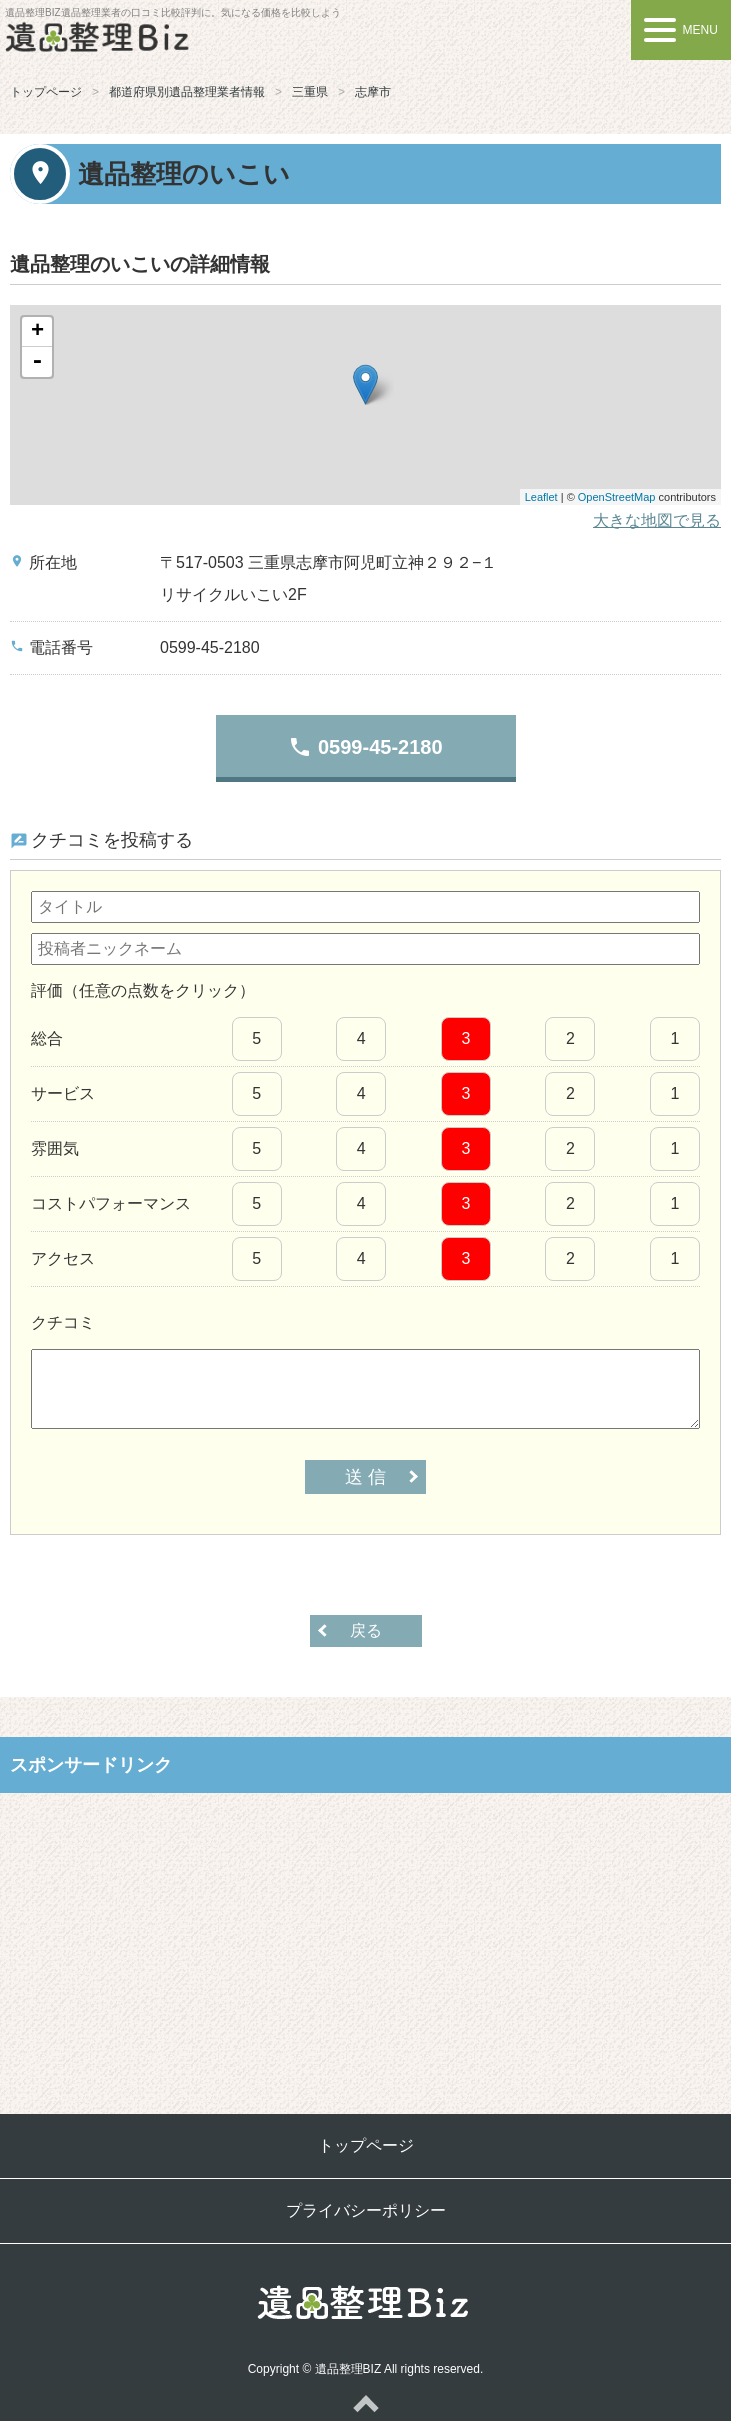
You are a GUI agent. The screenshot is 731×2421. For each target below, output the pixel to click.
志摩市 (373, 92)
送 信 (365, 1477)
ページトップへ (365, 2403)
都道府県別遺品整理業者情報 (187, 92)
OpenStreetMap (617, 497)
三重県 (310, 92)
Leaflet (541, 497)
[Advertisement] (366, 1938)
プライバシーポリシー (366, 2210)
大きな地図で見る (657, 520)
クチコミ (63, 1322)
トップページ (46, 92)
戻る (366, 1630)
